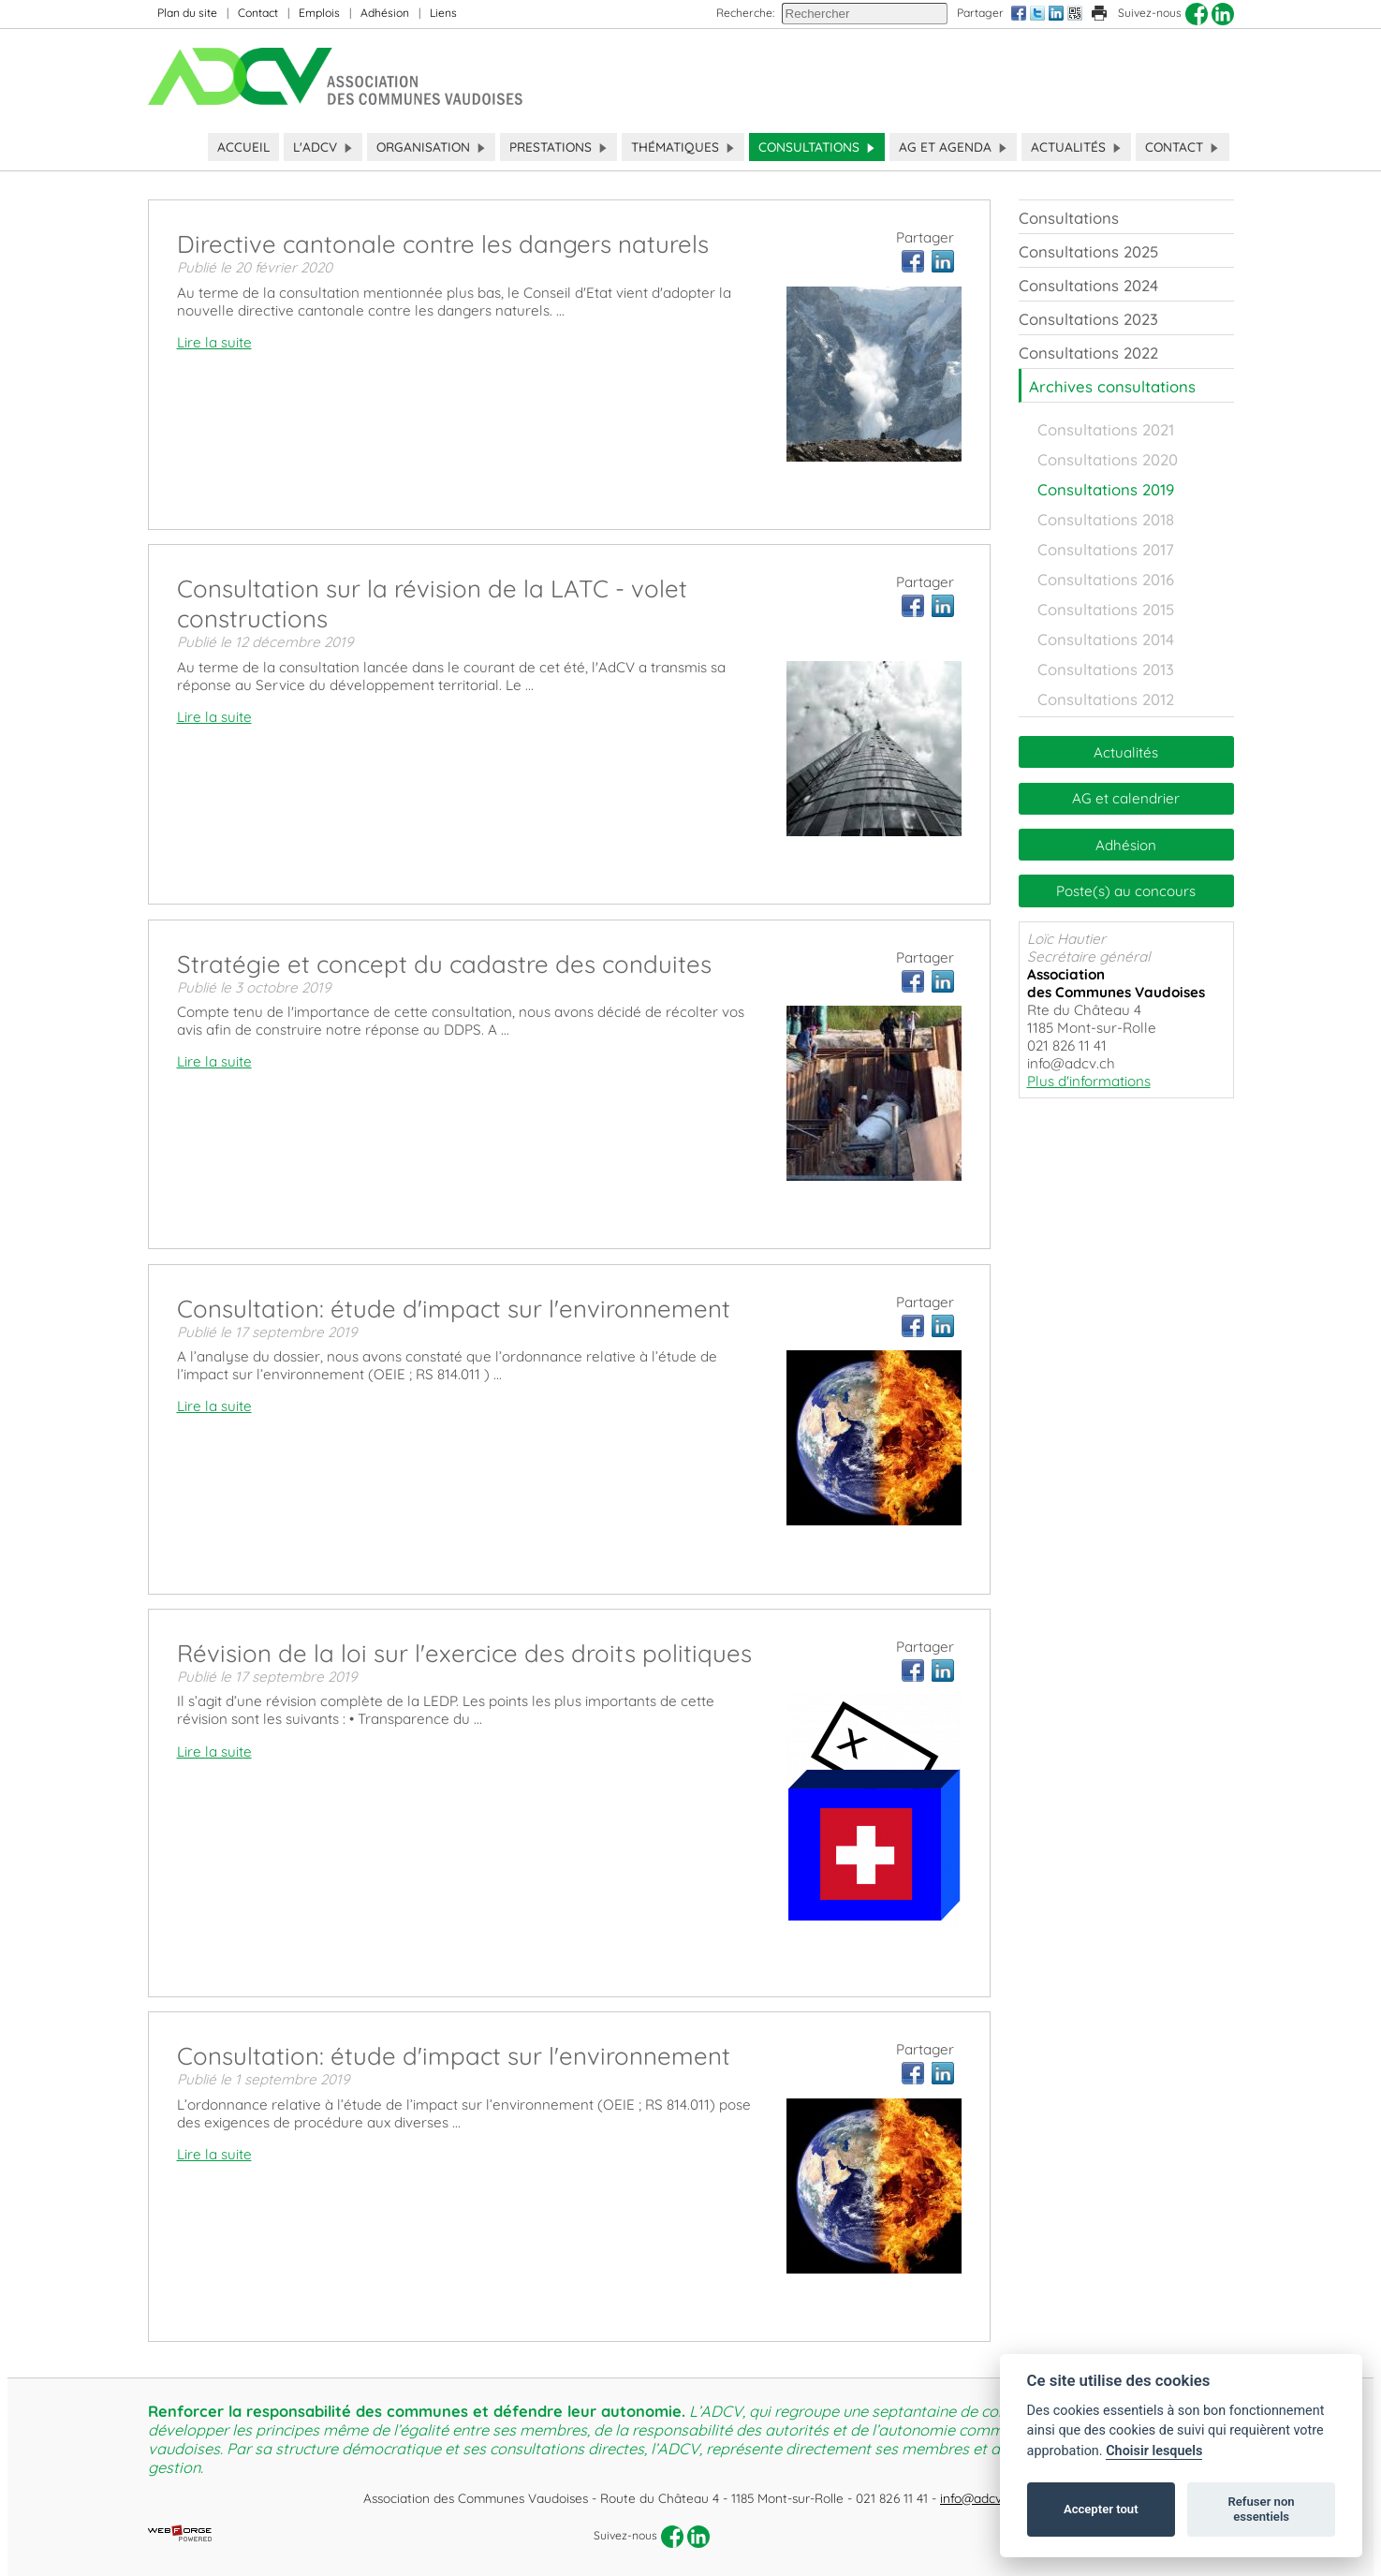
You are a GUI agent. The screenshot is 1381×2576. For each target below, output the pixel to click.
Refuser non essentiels (1260, 2509)
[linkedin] (1223, 14)
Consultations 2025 (1088, 251)
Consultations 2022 (1088, 352)
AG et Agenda (953, 147)
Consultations (816, 147)
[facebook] (1196, 14)
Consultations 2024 (1088, 285)
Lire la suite (214, 342)
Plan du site (187, 13)
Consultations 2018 (1105, 519)
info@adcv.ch (979, 2498)
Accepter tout (1101, 2509)
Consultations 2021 (1105, 429)
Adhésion (384, 13)
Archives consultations (1112, 386)
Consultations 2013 (1105, 669)
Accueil (243, 147)
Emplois (319, 13)
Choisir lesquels (1154, 2451)
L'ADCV (323, 147)
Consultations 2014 (1105, 639)
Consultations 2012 (1105, 699)
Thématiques (683, 147)
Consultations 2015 (1105, 609)
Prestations (558, 147)
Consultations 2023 (1088, 319)
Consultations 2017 (1105, 549)
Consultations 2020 (1107, 459)
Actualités (1076, 147)
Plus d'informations (1089, 1081)
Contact (258, 13)
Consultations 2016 (1105, 579)
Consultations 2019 (1105, 489)
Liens (443, 13)
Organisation (431, 147)
